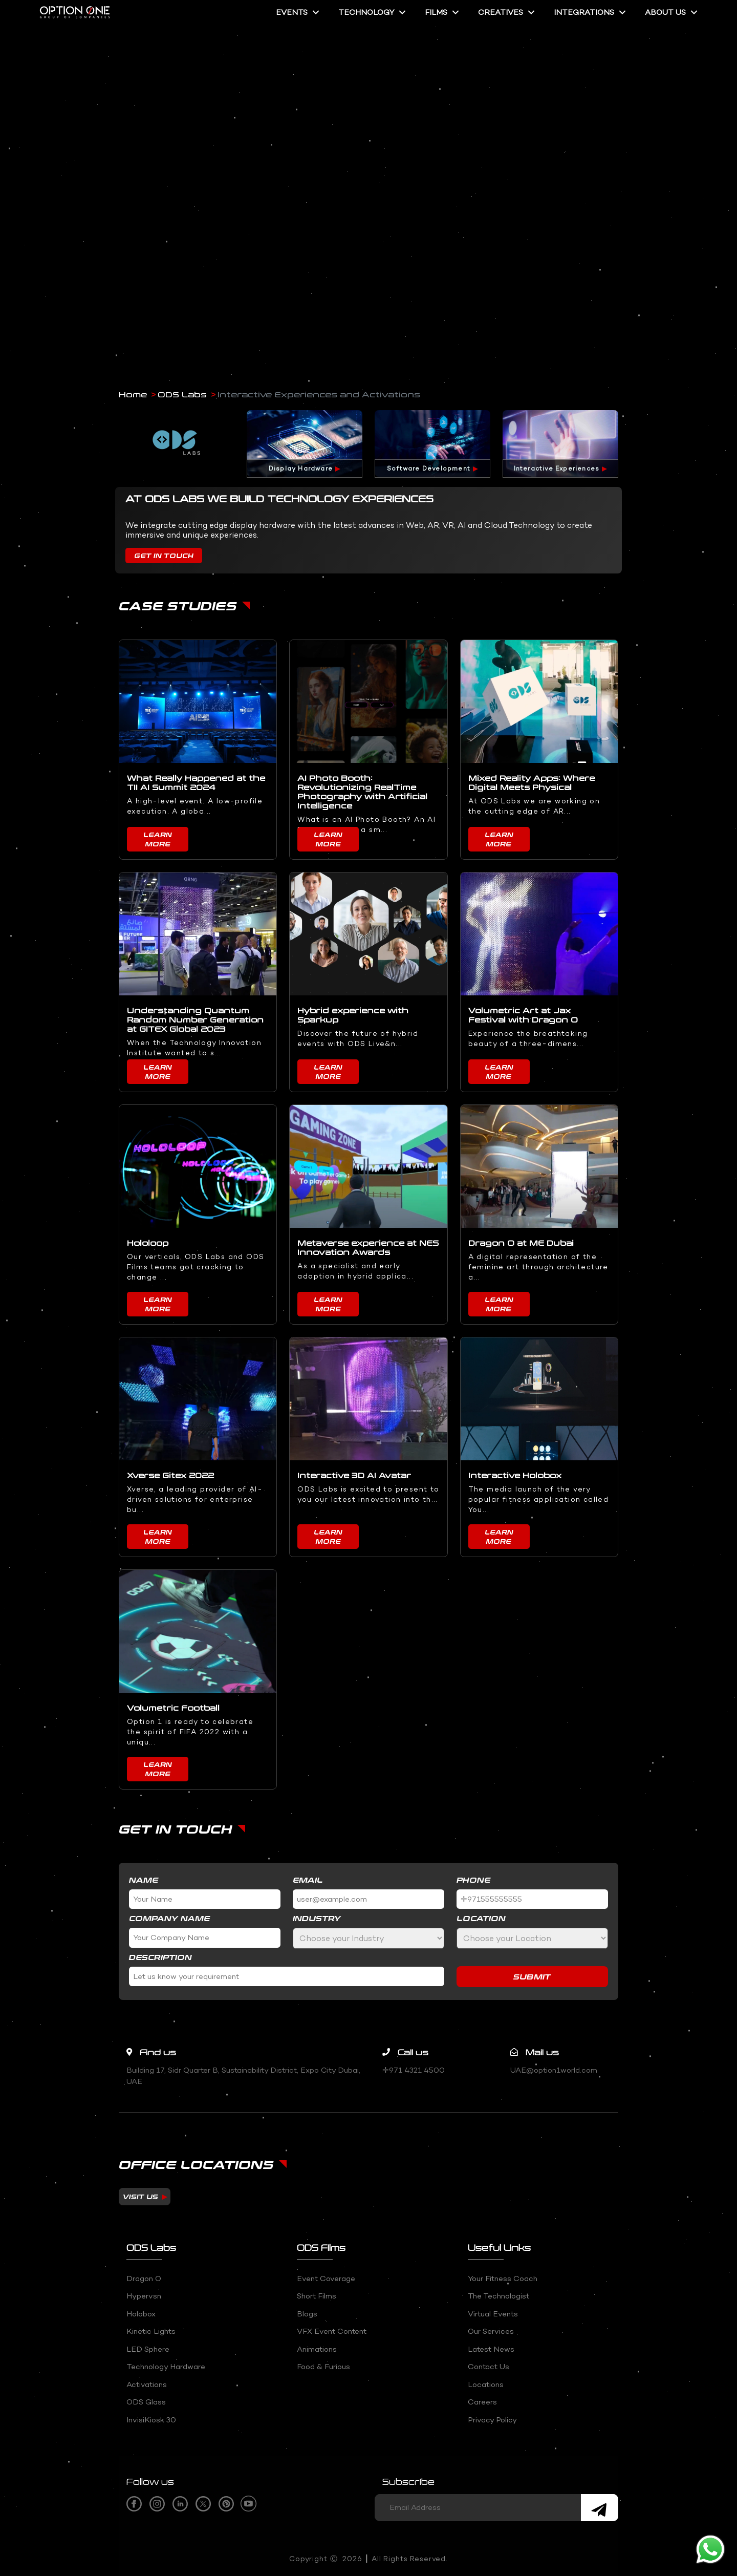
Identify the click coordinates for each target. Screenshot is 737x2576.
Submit (532, 1976)
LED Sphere (147, 2349)
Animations (317, 2349)
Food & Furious (323, 2366)
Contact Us (488, 2366)
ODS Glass (146, 2402)
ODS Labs (182, 394)
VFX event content (331, 2331)
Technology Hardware (165, 2366)
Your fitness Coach (502, 2278)
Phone (473, 1880)
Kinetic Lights (151, 2331)
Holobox (141, 2313)
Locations (486, 2384)
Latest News (491, 2349)
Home (133, 394)
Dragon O (143, 2278)
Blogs (307, 2313)
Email (308, 1880)
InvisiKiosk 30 (151, 2419)
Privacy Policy (492, 2419)
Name (143, 1880)
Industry (317, 1918)
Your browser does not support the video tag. (368, 179)
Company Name (169, 1918)
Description (160, 1957)
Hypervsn (143, 2296)
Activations (146, 2384)
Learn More (157, 839)
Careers (482, 2402)
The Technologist (498, 2296)
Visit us (140, 2196)
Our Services (491, 2331)
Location (481, 1918)
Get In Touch (163, 555)
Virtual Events (493, 2313)
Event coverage (326, 2278)
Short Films (316, 2296)
